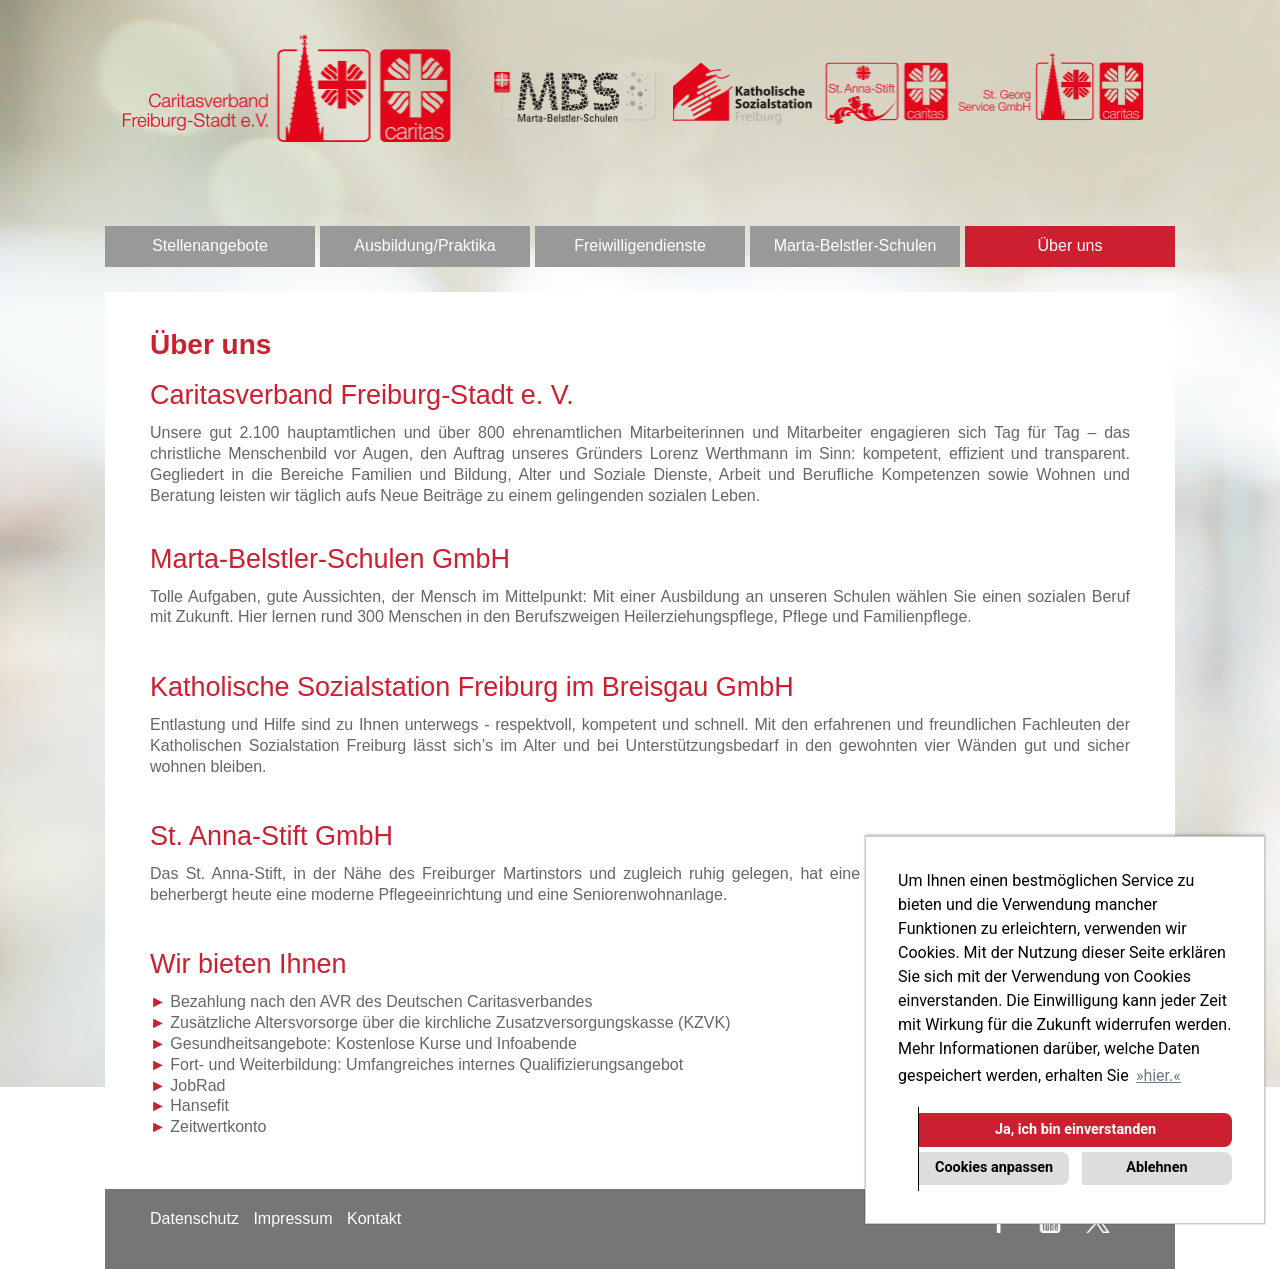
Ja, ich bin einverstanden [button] (1075, 1129)
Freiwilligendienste (640, 245)
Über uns (1070, 245)
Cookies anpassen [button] (994, 1167)
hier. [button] (1158, 1075)
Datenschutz (194, 1218)
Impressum (292, 1218)
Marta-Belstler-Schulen (855, 245)
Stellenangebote (210, 245)
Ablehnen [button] (1156, 1167)
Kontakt (374, 1218)
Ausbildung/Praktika (424, 245)
